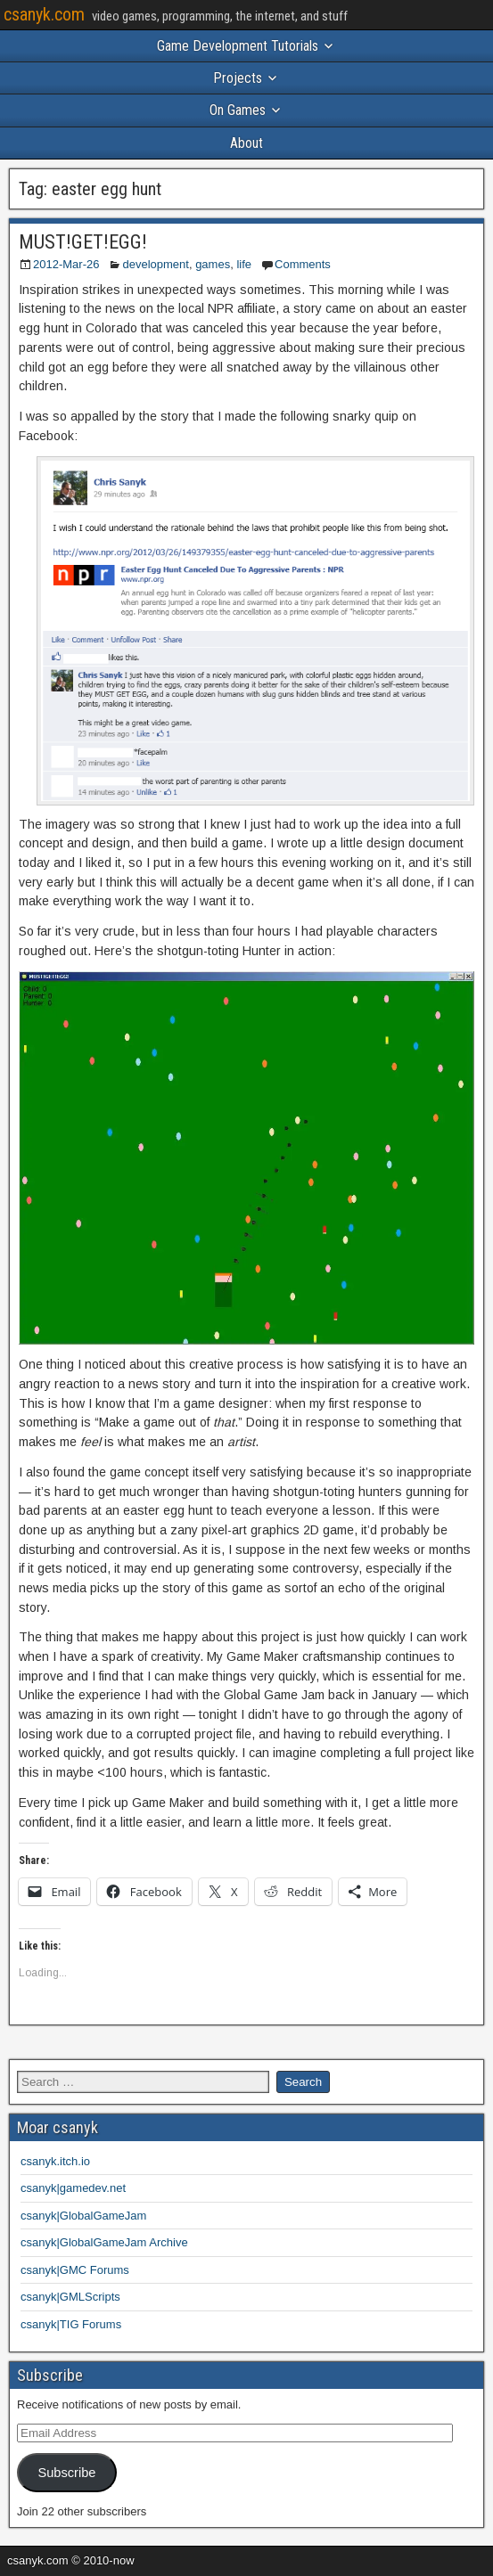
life (243, 264)
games (212, 264)
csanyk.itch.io (55, 2161)
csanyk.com (44, 14)
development (155, 264)
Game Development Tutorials (237, 45)
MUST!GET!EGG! (83, 242)
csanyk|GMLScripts (70, 2296)
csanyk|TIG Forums (71, 2324)
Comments (303, 264)
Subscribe (66, 2473)
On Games (238, 110)
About (246, 143)
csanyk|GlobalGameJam (83, 2215)
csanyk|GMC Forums (75, 2270)
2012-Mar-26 (66, 264)
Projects (237, 78)
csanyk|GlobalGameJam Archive (104, 2242)
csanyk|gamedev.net (73, 2188)
